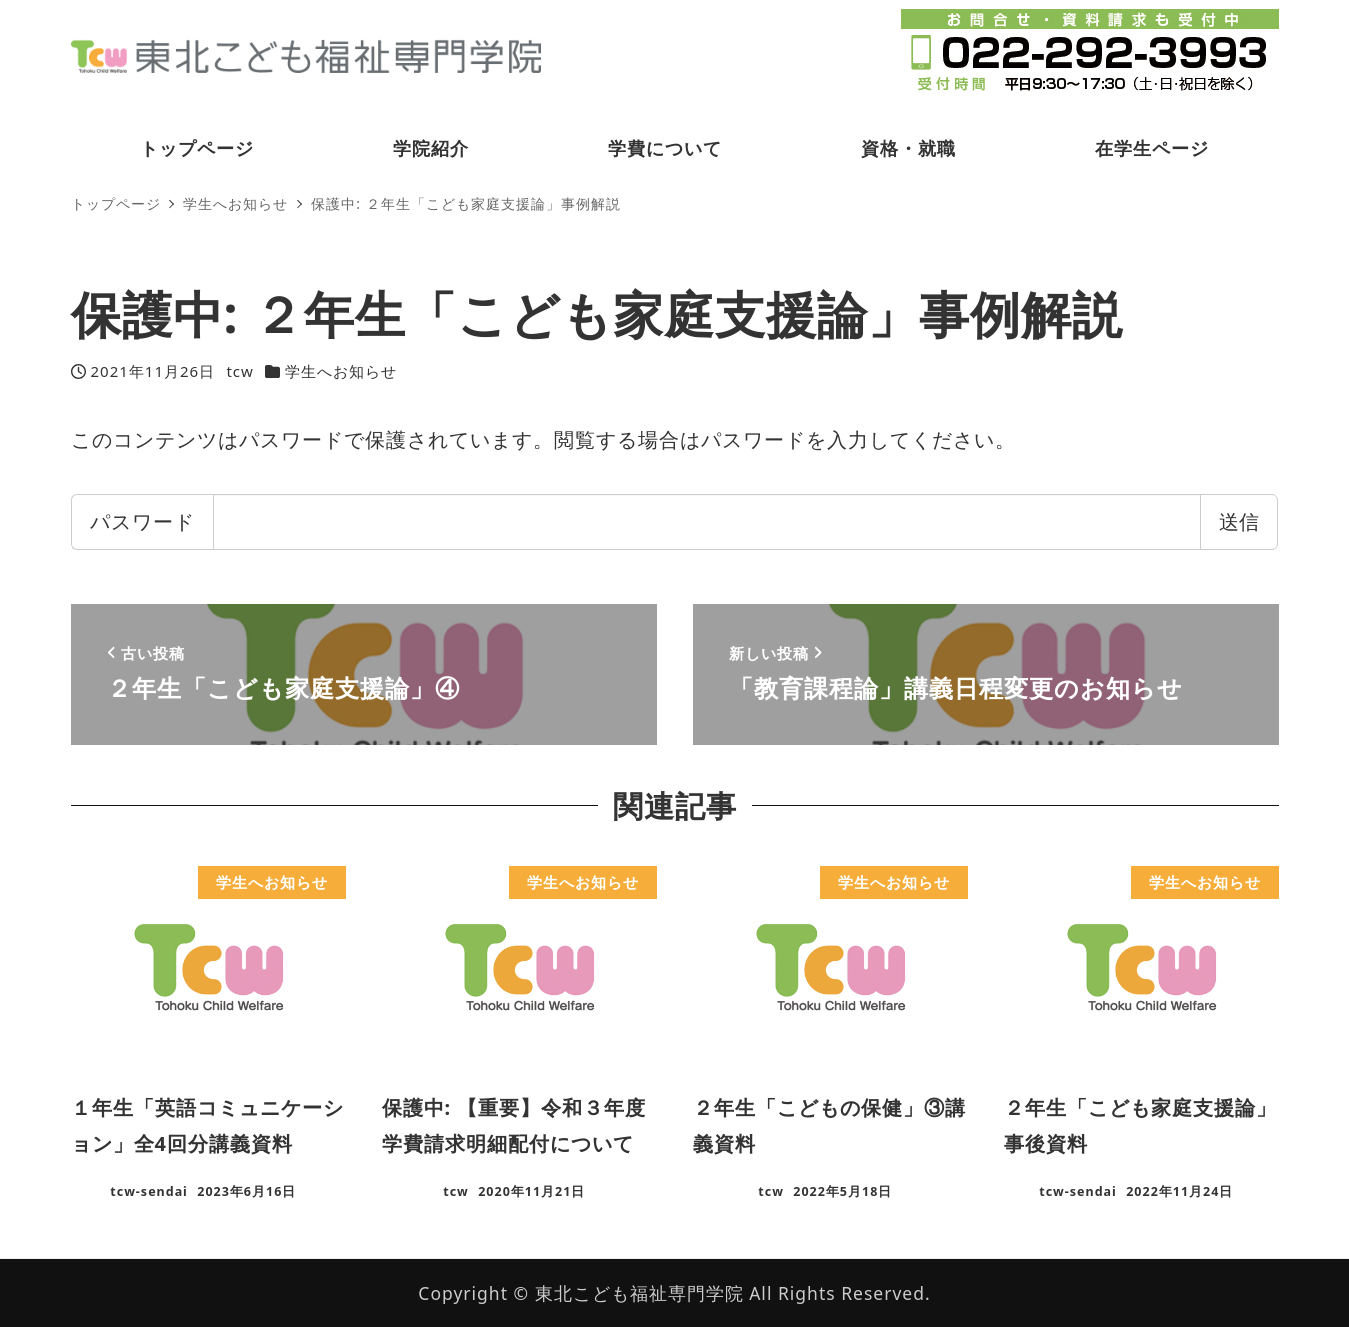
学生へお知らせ (341, 371)
